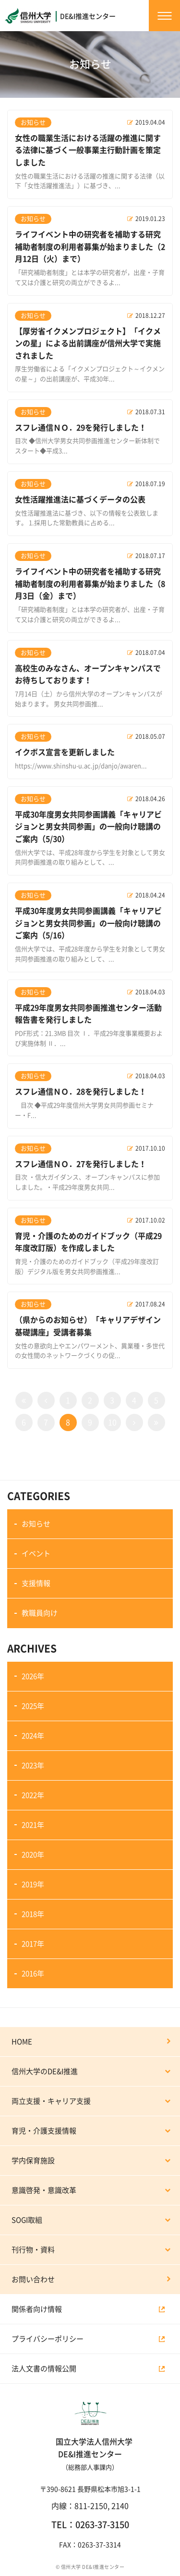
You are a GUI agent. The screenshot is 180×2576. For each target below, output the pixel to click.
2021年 (33, 1825)
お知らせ (36, 1523)
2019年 (33, 1884)
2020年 (33, 1854)
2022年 (33, 1795)
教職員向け (40, 1613)
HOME (22, 2041)
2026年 (33, 1676)
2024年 (33, 1735)
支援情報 (36, 1583)
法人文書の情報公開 (44, 2368)
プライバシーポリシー (48, 2339)
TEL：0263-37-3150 (90, 2524)
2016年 (33, 1973)
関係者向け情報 (37, 2309)
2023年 (33, 1765)
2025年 (33, 1706)
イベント (36, 1553)
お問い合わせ (33, 2279)
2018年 (33, 1914)
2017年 (33, 1943)
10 (112, 1422)
